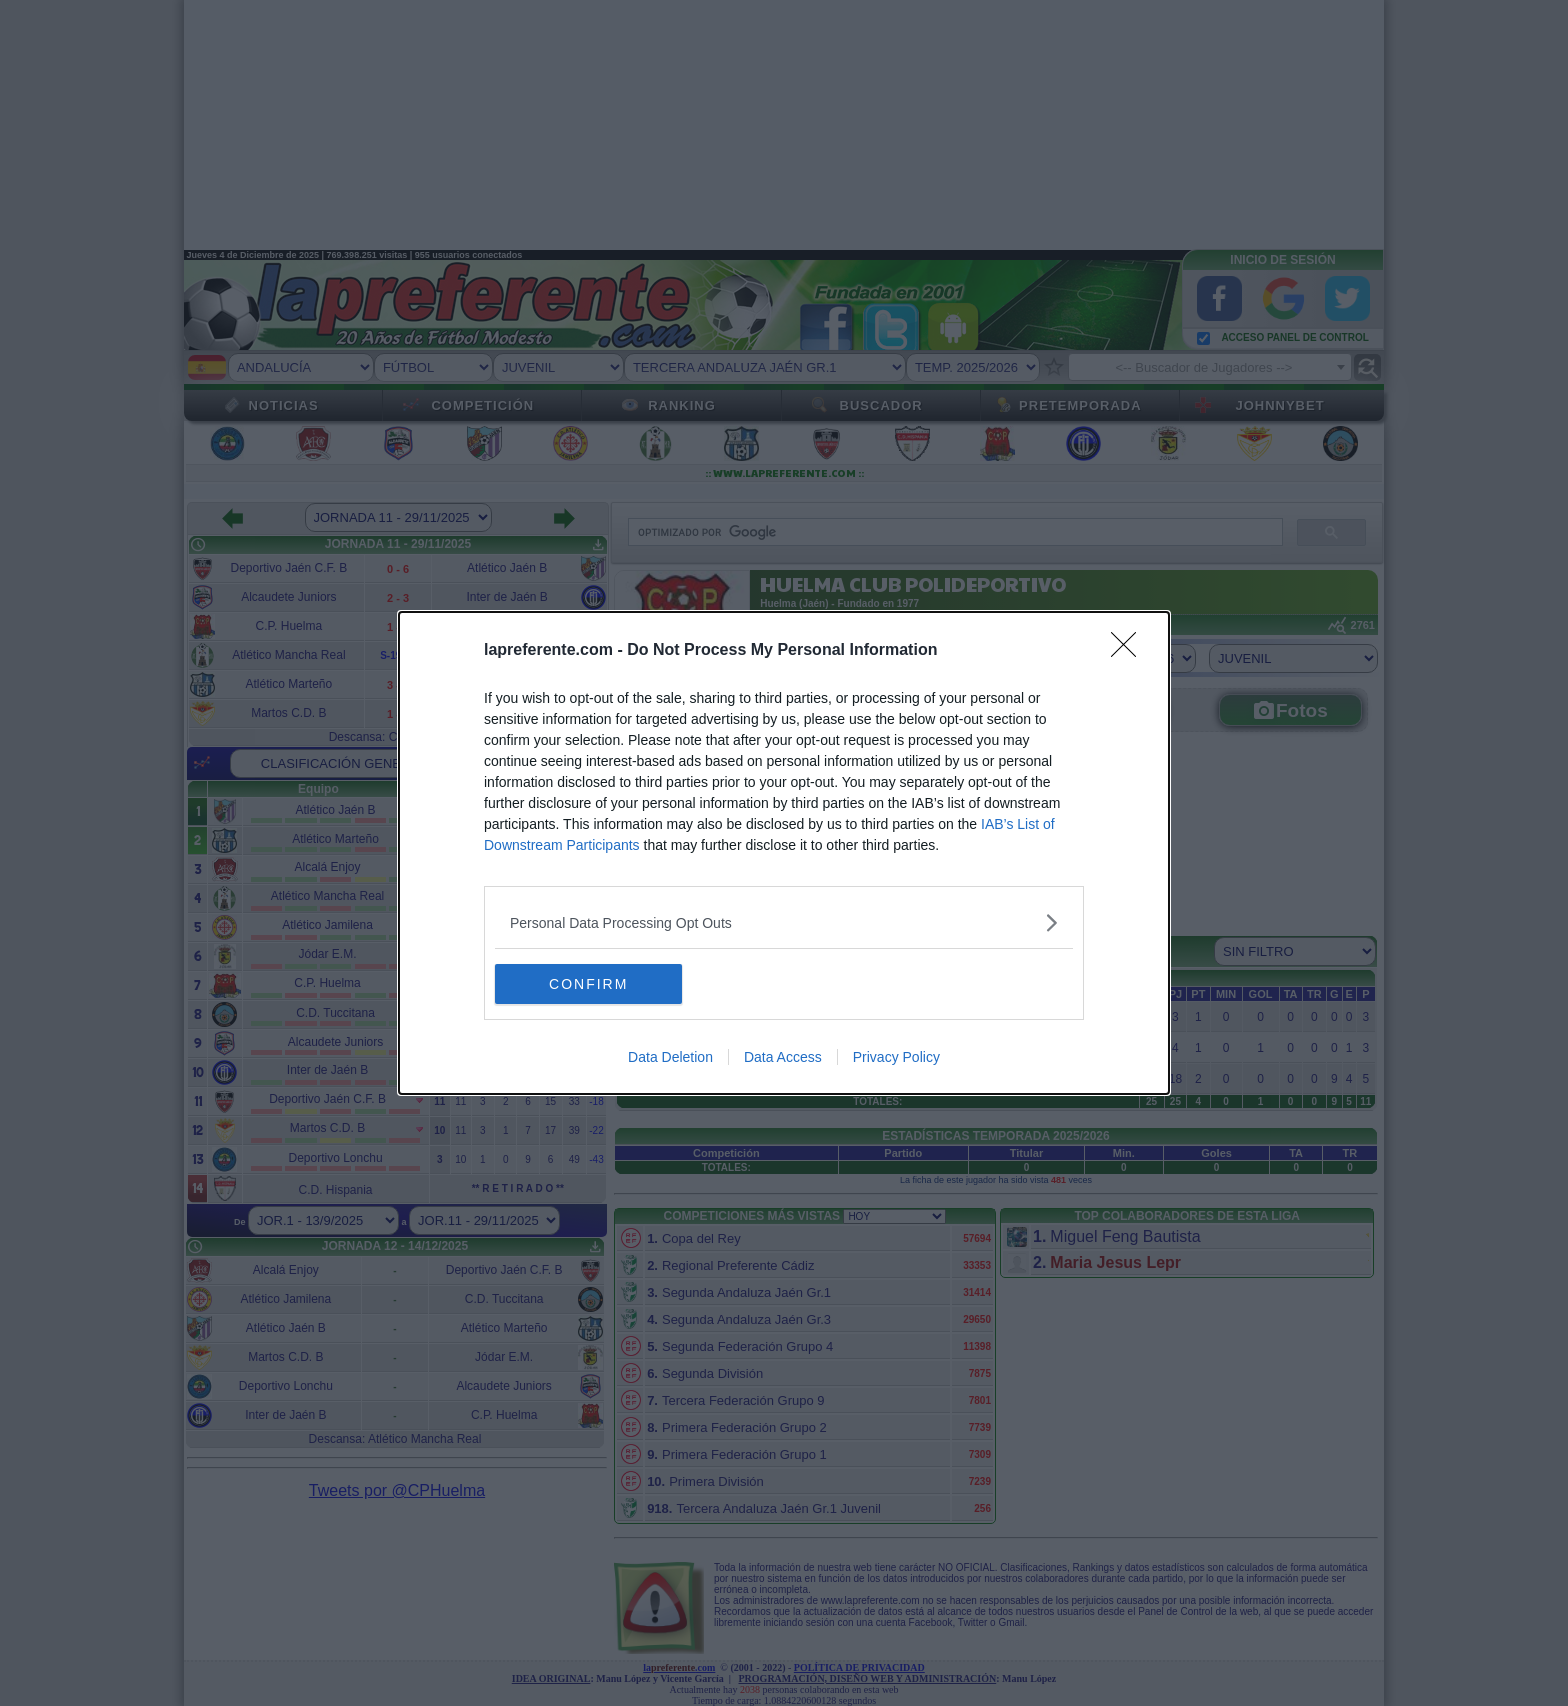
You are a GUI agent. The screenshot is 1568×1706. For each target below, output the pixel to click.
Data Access (783, 1057)
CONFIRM (589, 984)
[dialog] (784, 853)
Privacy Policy (896, 1057)
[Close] (1130, 651)
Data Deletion (670, 1057)
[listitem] (784, 922)
